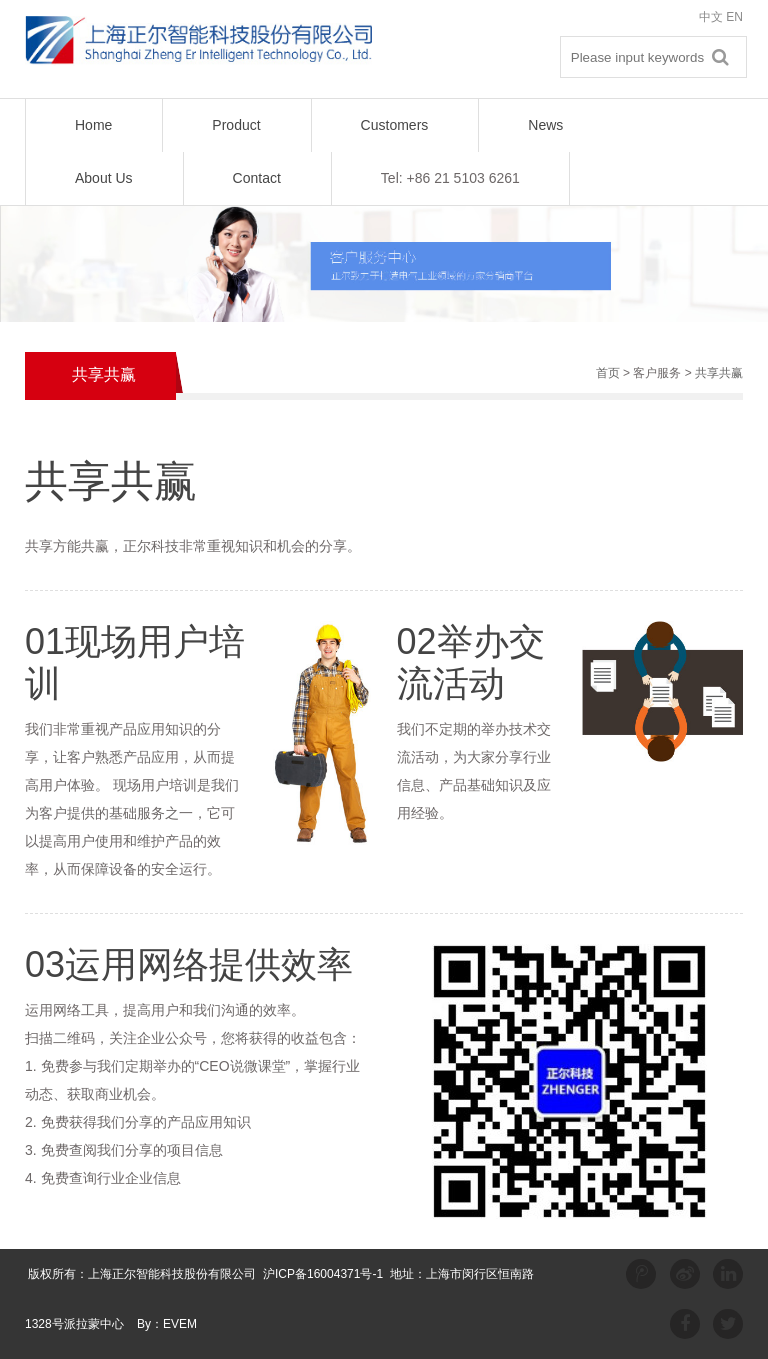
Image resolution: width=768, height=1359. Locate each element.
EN (734, 17)
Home (93, 125)
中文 (711, 17)
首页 (608, 373)
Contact (257, 178)
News (545, 125)
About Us (104, 178)
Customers (395, 125)
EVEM (180, 1324)
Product (236, 125)
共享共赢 (719, 373)
